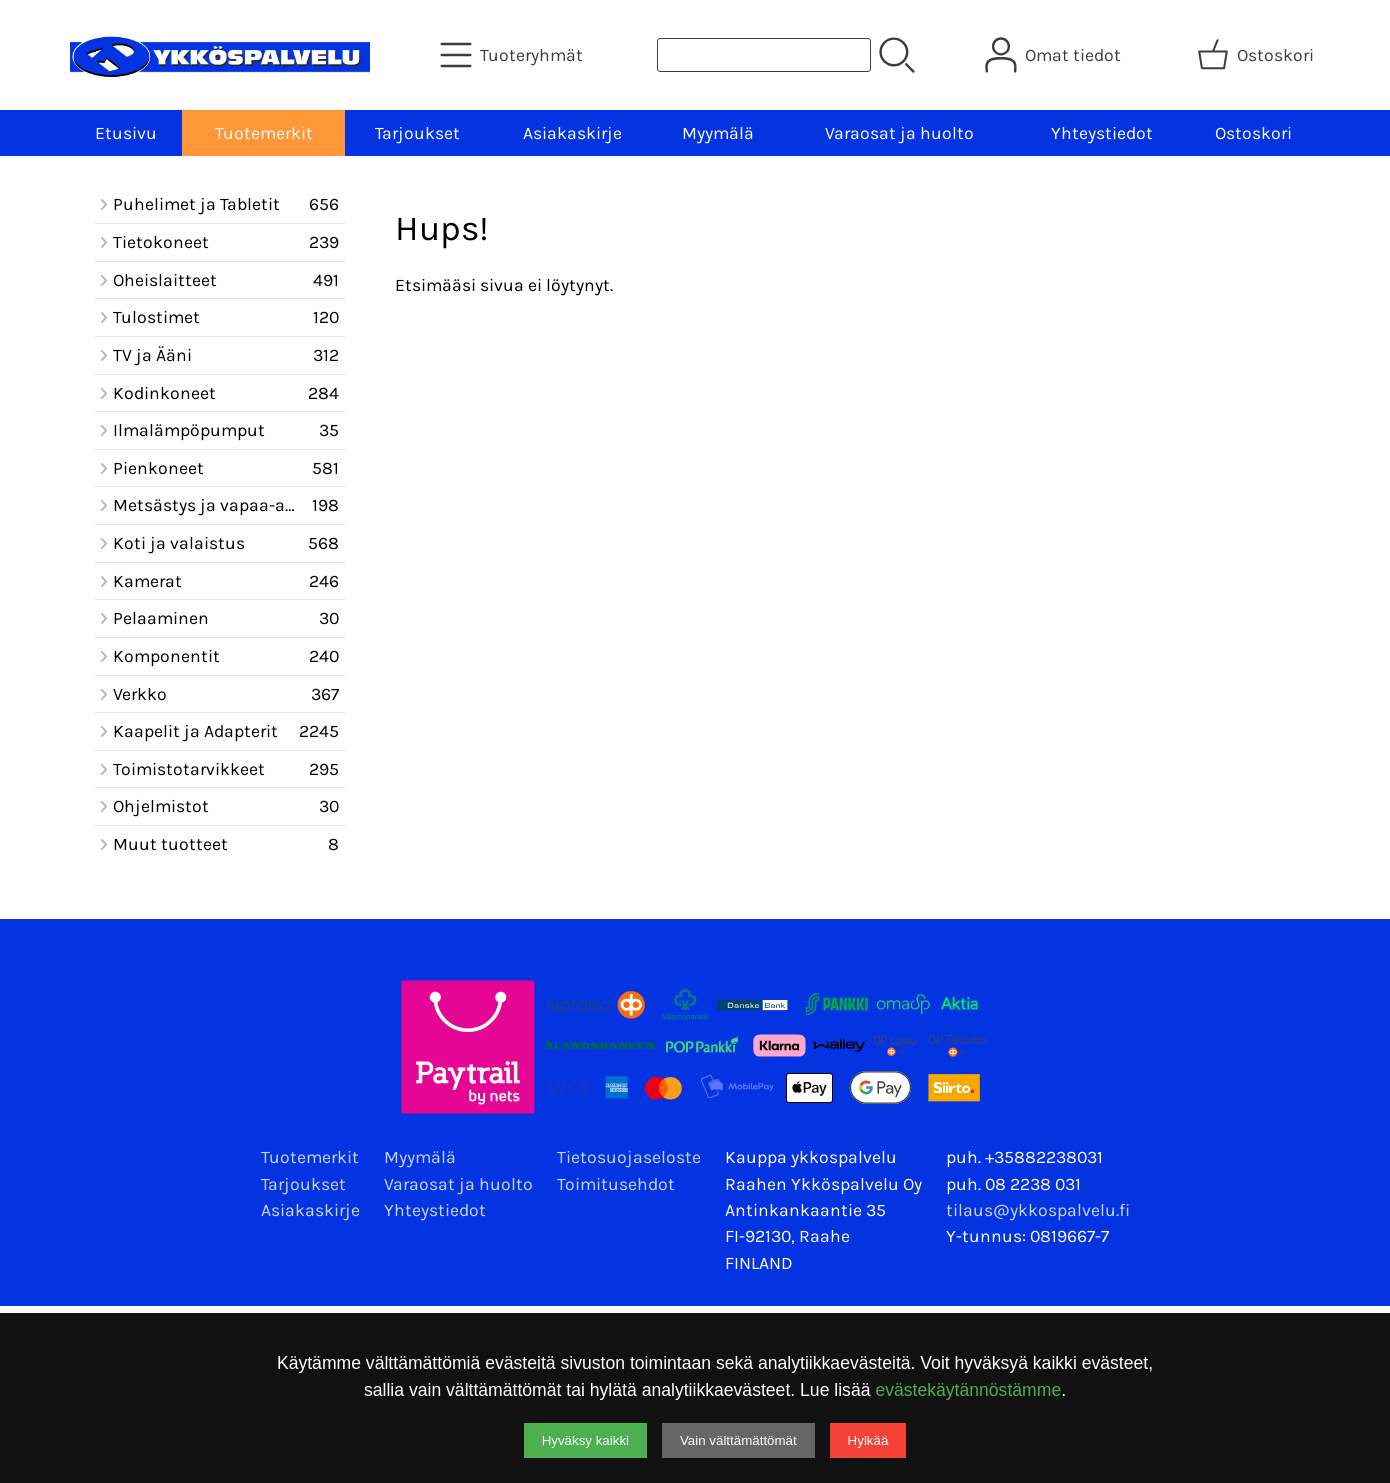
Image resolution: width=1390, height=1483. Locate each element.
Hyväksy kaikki (585, 1440)
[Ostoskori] (1257, 55)
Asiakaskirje (572, 133)
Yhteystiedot (1102, 133)
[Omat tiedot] (1055, 55)
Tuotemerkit (264, 133)
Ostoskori (1253, 133)
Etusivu (126, 133)
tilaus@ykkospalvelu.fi (1038, 1210)
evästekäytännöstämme (968, 1390)
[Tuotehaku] (764, 55)
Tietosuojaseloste (629, 1157)
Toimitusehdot (616, 1184)
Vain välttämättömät (738, 1440)
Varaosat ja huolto (899, 133)
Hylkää (868, 1440)
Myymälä (718, 133)
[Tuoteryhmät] (513, 55)
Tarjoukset (417, 133)
